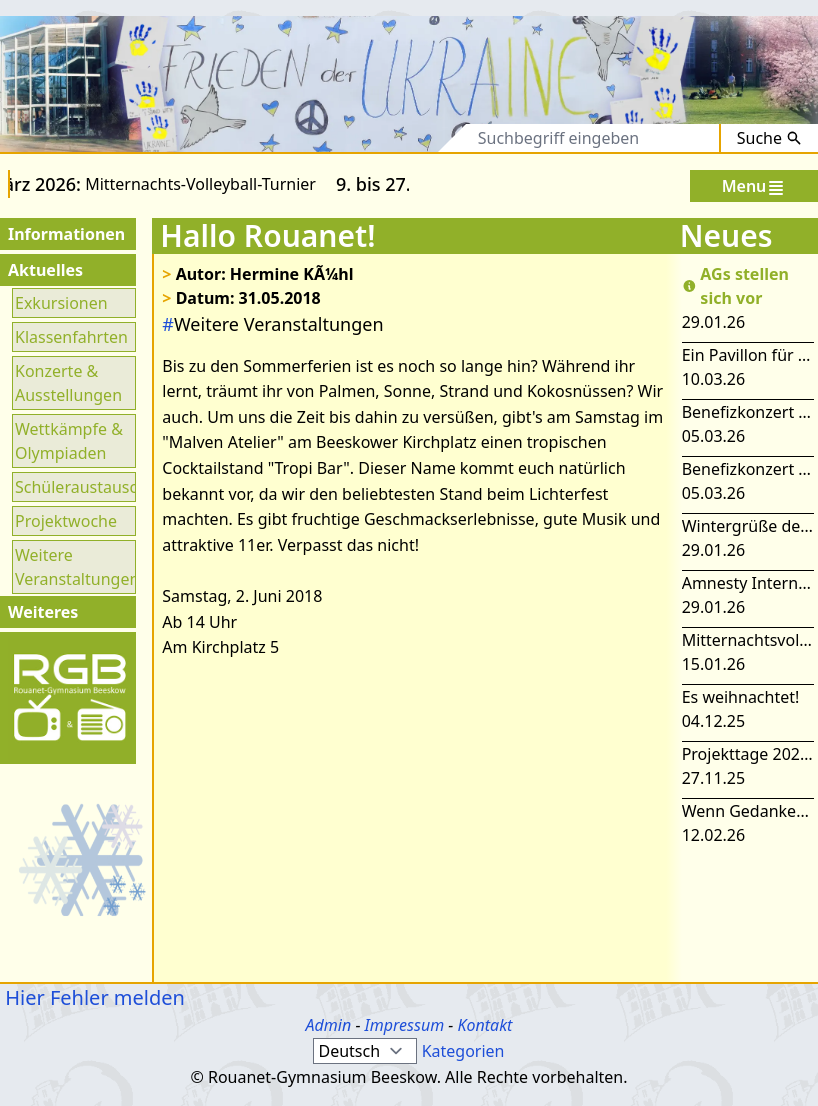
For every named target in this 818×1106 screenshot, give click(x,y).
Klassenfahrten (71, 337)
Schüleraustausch (74, 487)
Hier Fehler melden (92, 997)
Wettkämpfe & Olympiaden (69, 441)
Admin (329, 1025)
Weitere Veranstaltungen (74, 567)
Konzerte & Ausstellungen (68, 383)
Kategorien (463, 1051)
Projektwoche (66, 521)
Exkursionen (61, 303)
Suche (769, 138)
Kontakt (484, 1025)
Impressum (405, 1025)
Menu (754, 186)
